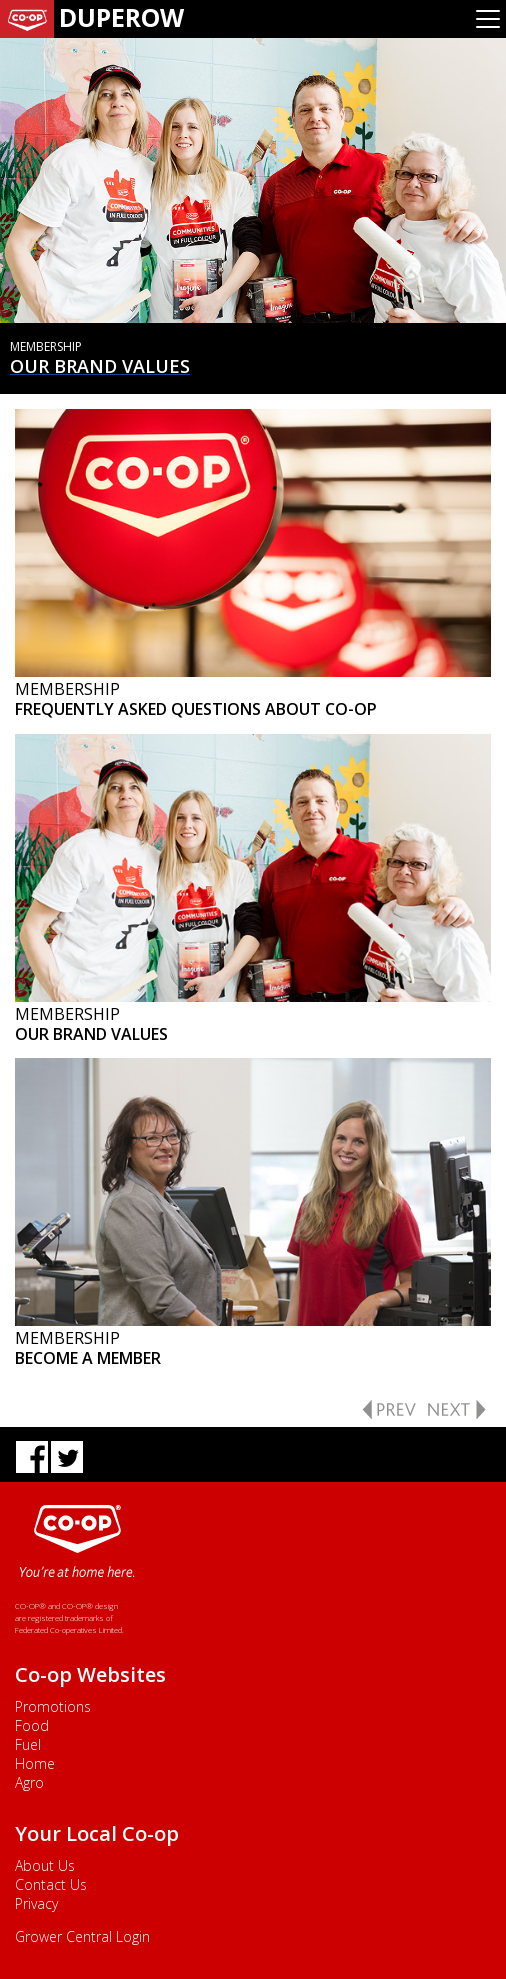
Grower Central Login (82, 1936)
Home (35, 1763)
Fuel (28, 1744)
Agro (29, 1782)
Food (32, 1725)
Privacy (36, 1903)
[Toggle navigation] (488, 19)
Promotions (53, 1706)
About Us (45, 1865)
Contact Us (51, 1884)
